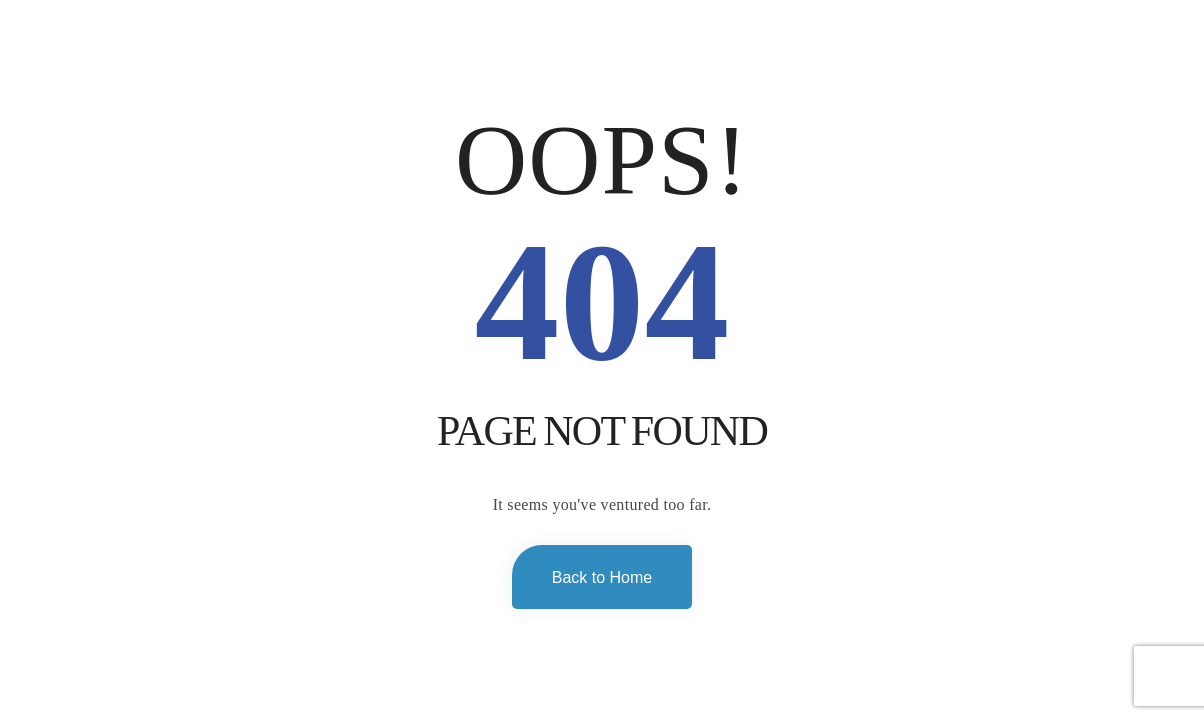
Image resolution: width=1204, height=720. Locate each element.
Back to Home (602, 577)
